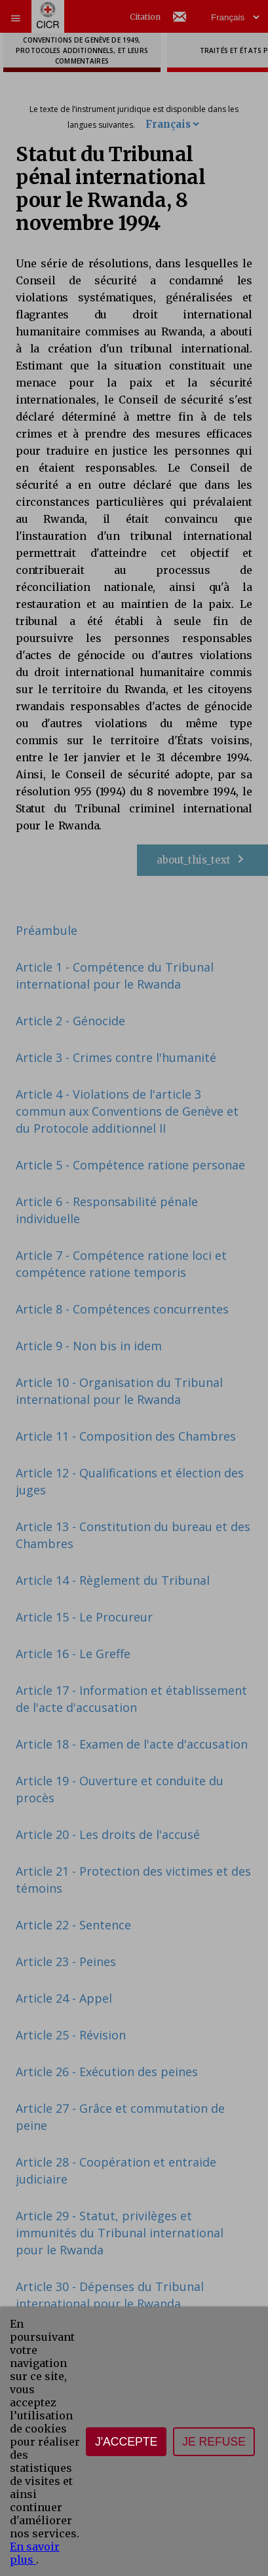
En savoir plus (35, 2553)
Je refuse (214, 2441)
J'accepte (126, 2441)
